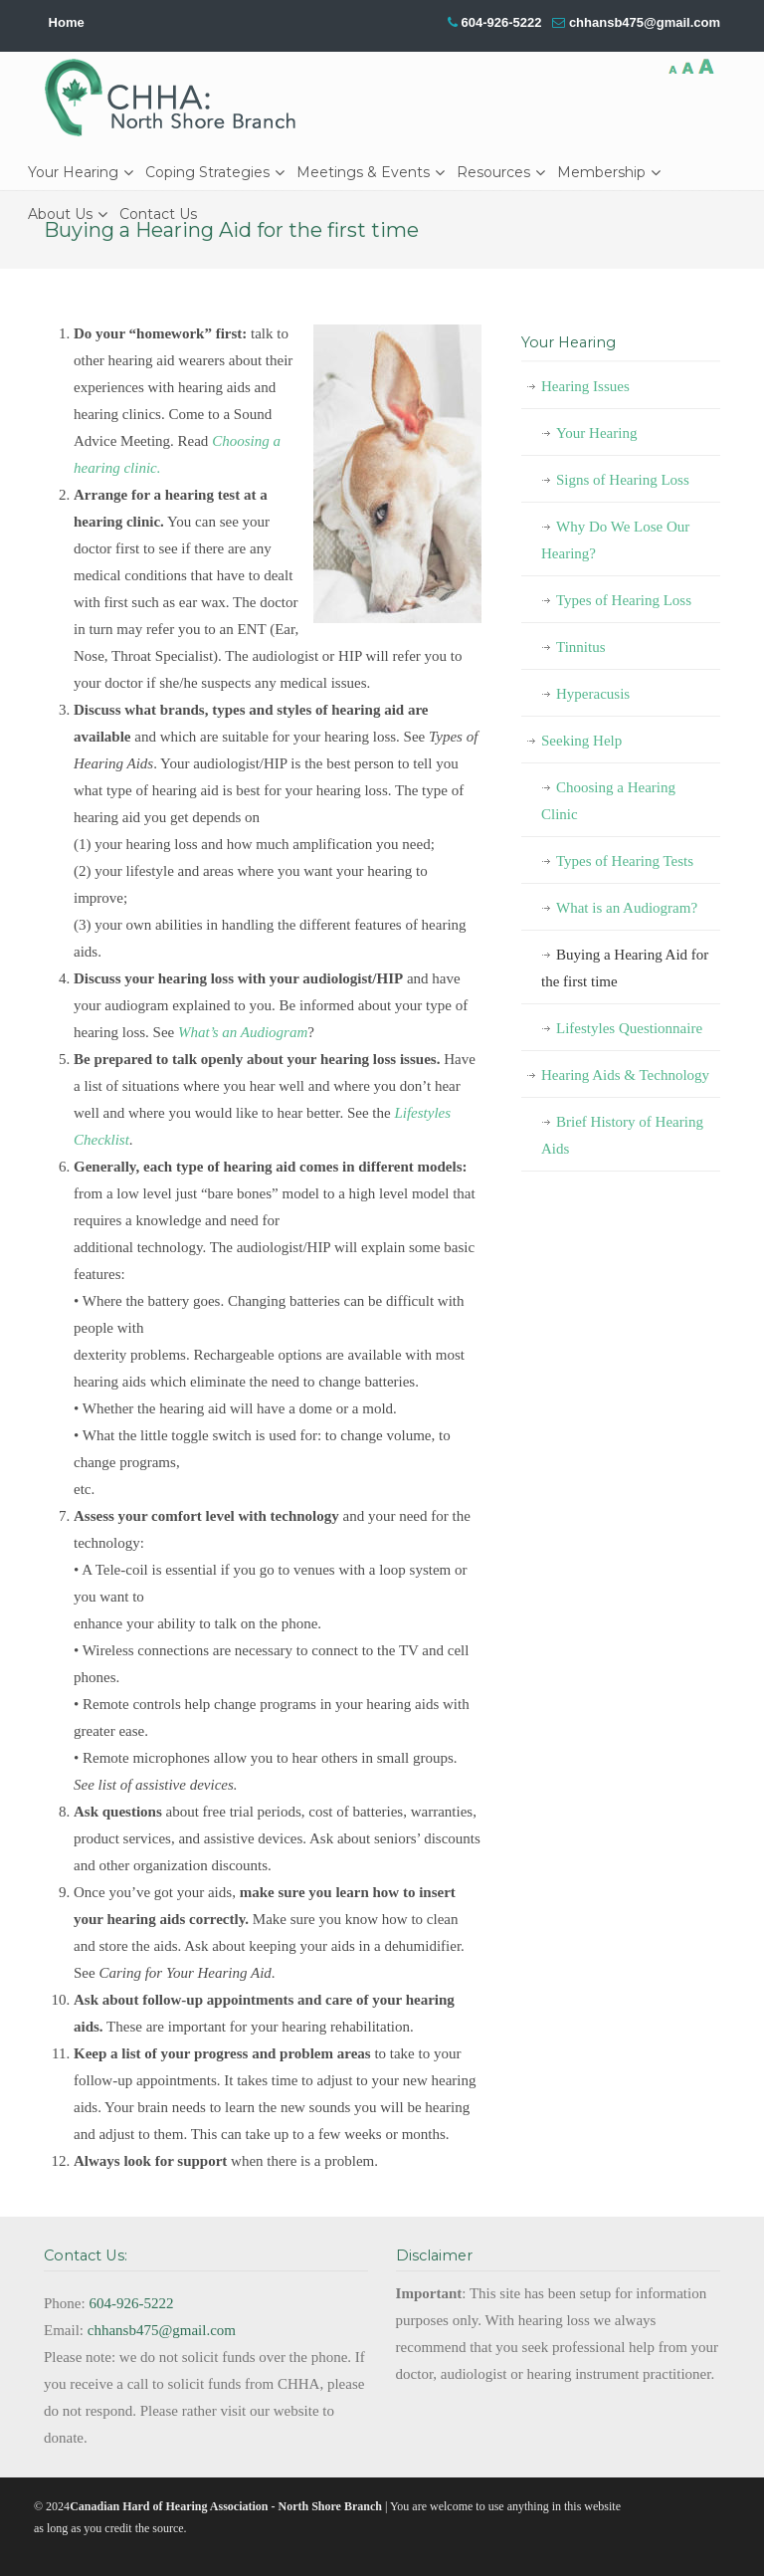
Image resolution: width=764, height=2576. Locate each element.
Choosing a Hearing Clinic (608, 800)
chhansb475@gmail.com (644, 22)
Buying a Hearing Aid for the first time (624, 968)
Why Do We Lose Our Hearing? (615, 540)
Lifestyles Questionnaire (629, 1028)
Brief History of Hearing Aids (622, 1135)
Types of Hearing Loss (623, 600)
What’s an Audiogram (242, 1032)
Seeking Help (581, 741)
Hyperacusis (593, 694)
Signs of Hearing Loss (622, 480)
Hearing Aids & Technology (625, 1075)
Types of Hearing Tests (624, 861)
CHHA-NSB (177, 97)
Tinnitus (580, 647)
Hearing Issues (585, 386)
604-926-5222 (501, 22)
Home (67, 22)
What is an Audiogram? (626, 908)
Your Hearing (596, 433)
